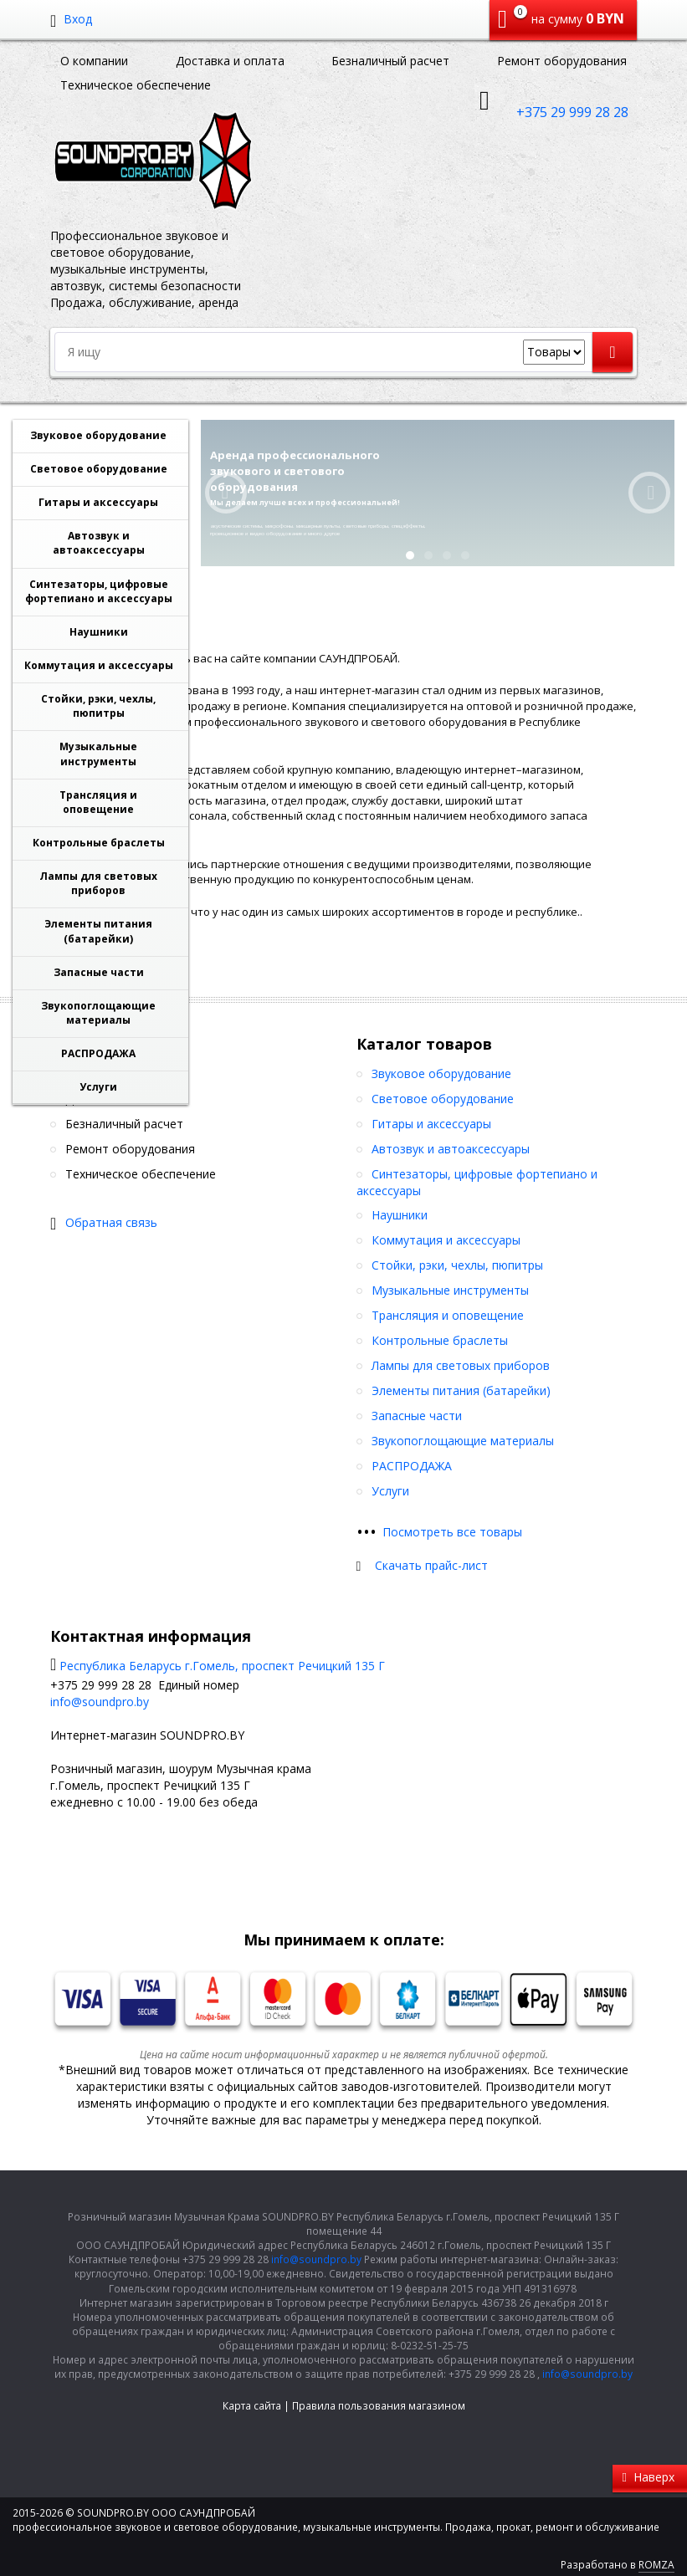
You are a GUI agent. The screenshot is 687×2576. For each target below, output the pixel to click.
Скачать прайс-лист (431, 1565)
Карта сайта (252, 2406)
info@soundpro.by (99, 1702)
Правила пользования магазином (378, 2406)
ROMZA (656, 2565)
